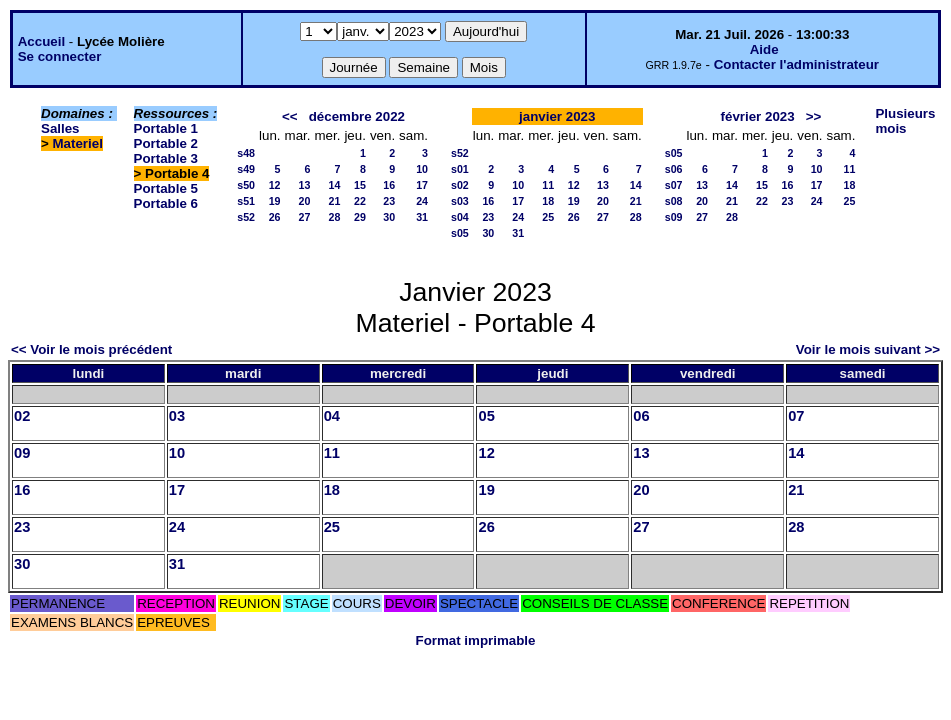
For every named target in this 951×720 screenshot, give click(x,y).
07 (796, 416)
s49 (246, 169)
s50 (246, 185)
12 (275, 185)
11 (548, 185)
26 (275, 217)
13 (305, 185)
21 (335, 201)
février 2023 (758, 116)
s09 (674, 217)
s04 (460, 217)
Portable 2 (166, 143)
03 (177, 416)
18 (548, 201)
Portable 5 (166, 188)
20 (305, 201)
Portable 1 (166, 128)
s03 (460, 201)
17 (422, 185)
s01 (460, 169)
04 (332, 416)
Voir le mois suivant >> (868, 349)
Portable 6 (166, 203)
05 (486, 416)
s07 (674, 185)
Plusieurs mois (905, 121)
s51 (246, 201)
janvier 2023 (557, 116)
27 (305, 217)
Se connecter (60, 56)
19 (275, 201)
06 (641, 416)
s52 (246, 217)
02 (22, 416)
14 (335, 185)
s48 (246, 153)
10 (422, 169)
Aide (764, 49)
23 (389, 201)
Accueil (41, 41)
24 (422, 201)
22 (360, 201)
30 (389, 217)
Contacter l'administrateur (796, 64)
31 (422, 217)
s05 (460, 233)
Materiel (78, 143)
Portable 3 (166, 158)
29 (360, 217)
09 (22, 453)
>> (814, 116)
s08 (674, 201)
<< (290, 116)
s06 (674, 169)
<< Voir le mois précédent (91, 349)
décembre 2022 (357, 116)
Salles (60, 128)
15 (360, 185)
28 (335, 217)
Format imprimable (476, 640)
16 (389, 185)
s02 (460, 185)
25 (548, 217)
